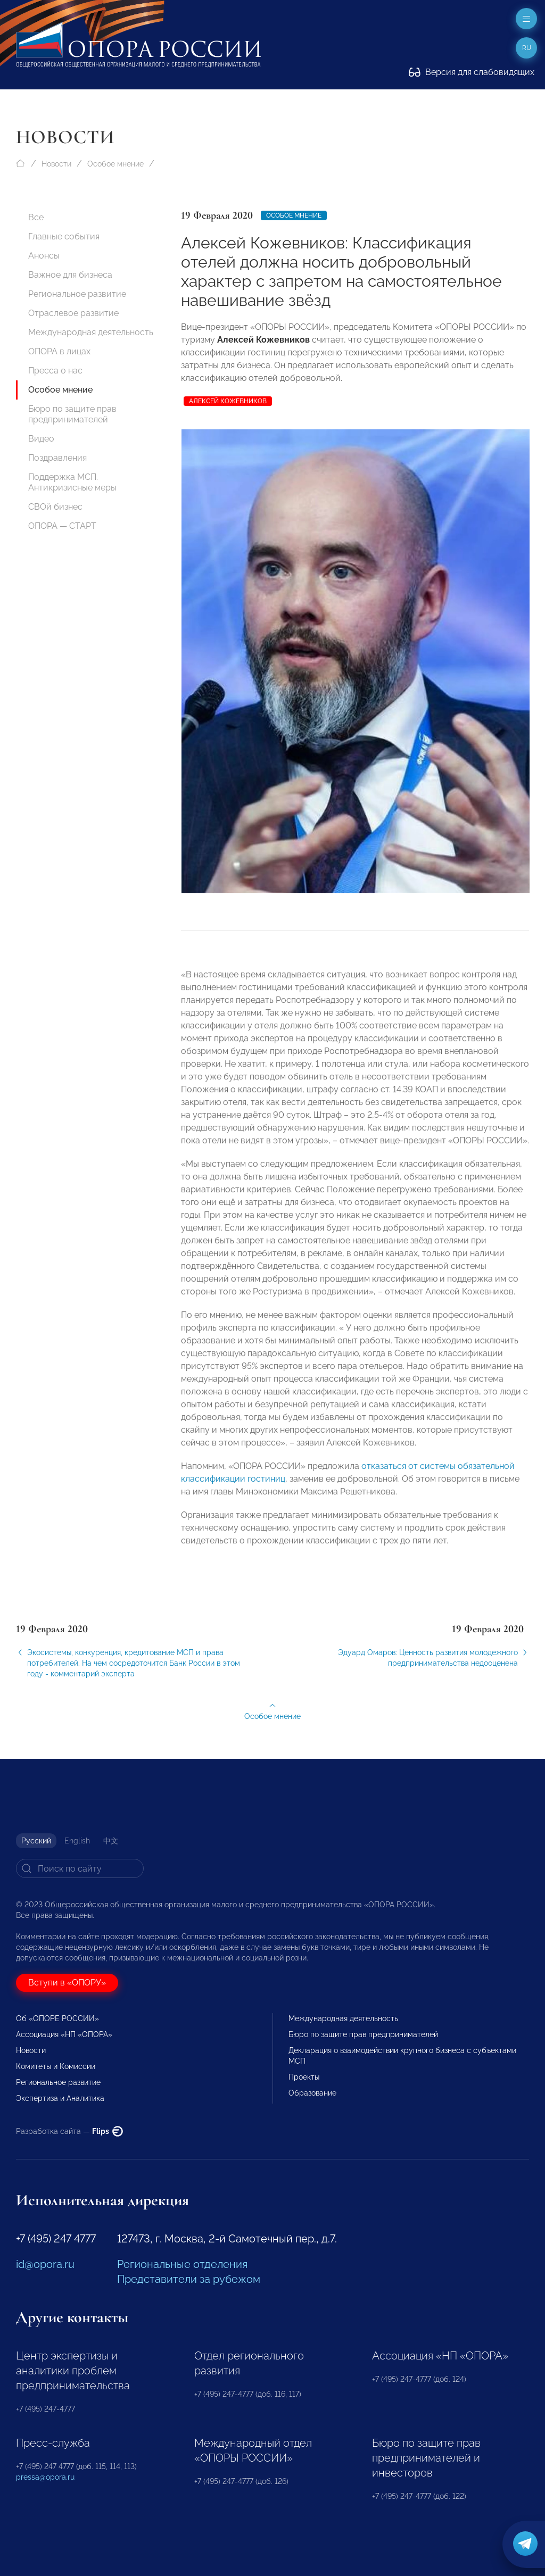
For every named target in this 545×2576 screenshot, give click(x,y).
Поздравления (57, 458)
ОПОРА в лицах (59, 351)
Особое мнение (115, 164)
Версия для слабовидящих (471, 72)
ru (526, 48)
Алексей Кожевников (228, 401)
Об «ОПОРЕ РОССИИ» (57, 2018)
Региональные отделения (182, 2264)
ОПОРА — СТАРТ (62, 526)
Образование (312, 2093)
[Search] (80, 1868)
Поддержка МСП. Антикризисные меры (72, 482)
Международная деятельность (90, 332)
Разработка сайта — (69, 2131)
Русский (36, 1841)
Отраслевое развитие (73, 313)
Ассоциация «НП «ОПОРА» (64, 2034)
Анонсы (44, 256)
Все (36, 217)
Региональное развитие (77, 294)
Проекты (303, 2077)
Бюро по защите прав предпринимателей (72, 414)
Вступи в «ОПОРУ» (67, 1982)
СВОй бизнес (55, 507)
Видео (41, 439)
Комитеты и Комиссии (55, 2066)
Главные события (64, 236)
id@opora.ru (45, 2264)
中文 (110, 1841)
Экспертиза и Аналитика (60, 2098)
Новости (56, 164)
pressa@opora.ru (45, 2477)
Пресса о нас (55, 370)
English (77, 1841)
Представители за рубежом (188, 2279)
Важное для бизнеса (70, 275)
